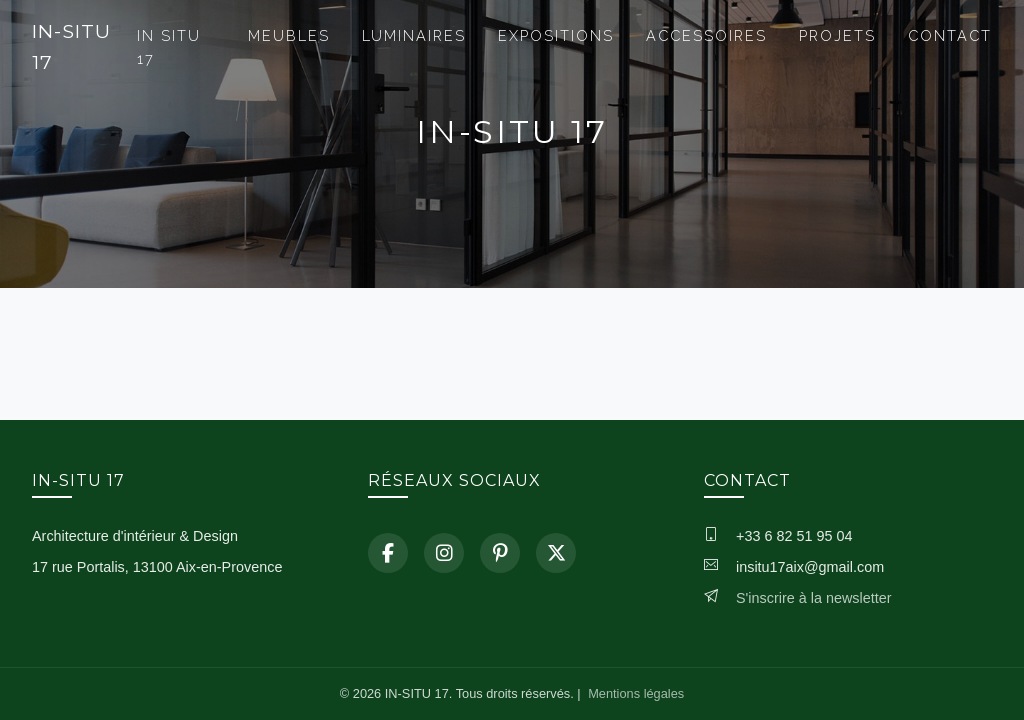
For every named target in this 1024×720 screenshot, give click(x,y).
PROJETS (837, 35)
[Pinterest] (500, 553)
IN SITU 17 (169, 47)
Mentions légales (636, 693)
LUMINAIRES (414, 35)
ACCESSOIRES (706, 35)
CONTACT (950, 35)
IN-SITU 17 (71, 46)
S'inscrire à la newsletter (814, 598)
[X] (556, 553)
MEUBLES (289, 35)
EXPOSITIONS (556, 35)
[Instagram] (444, 553)
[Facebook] (388, 553)
